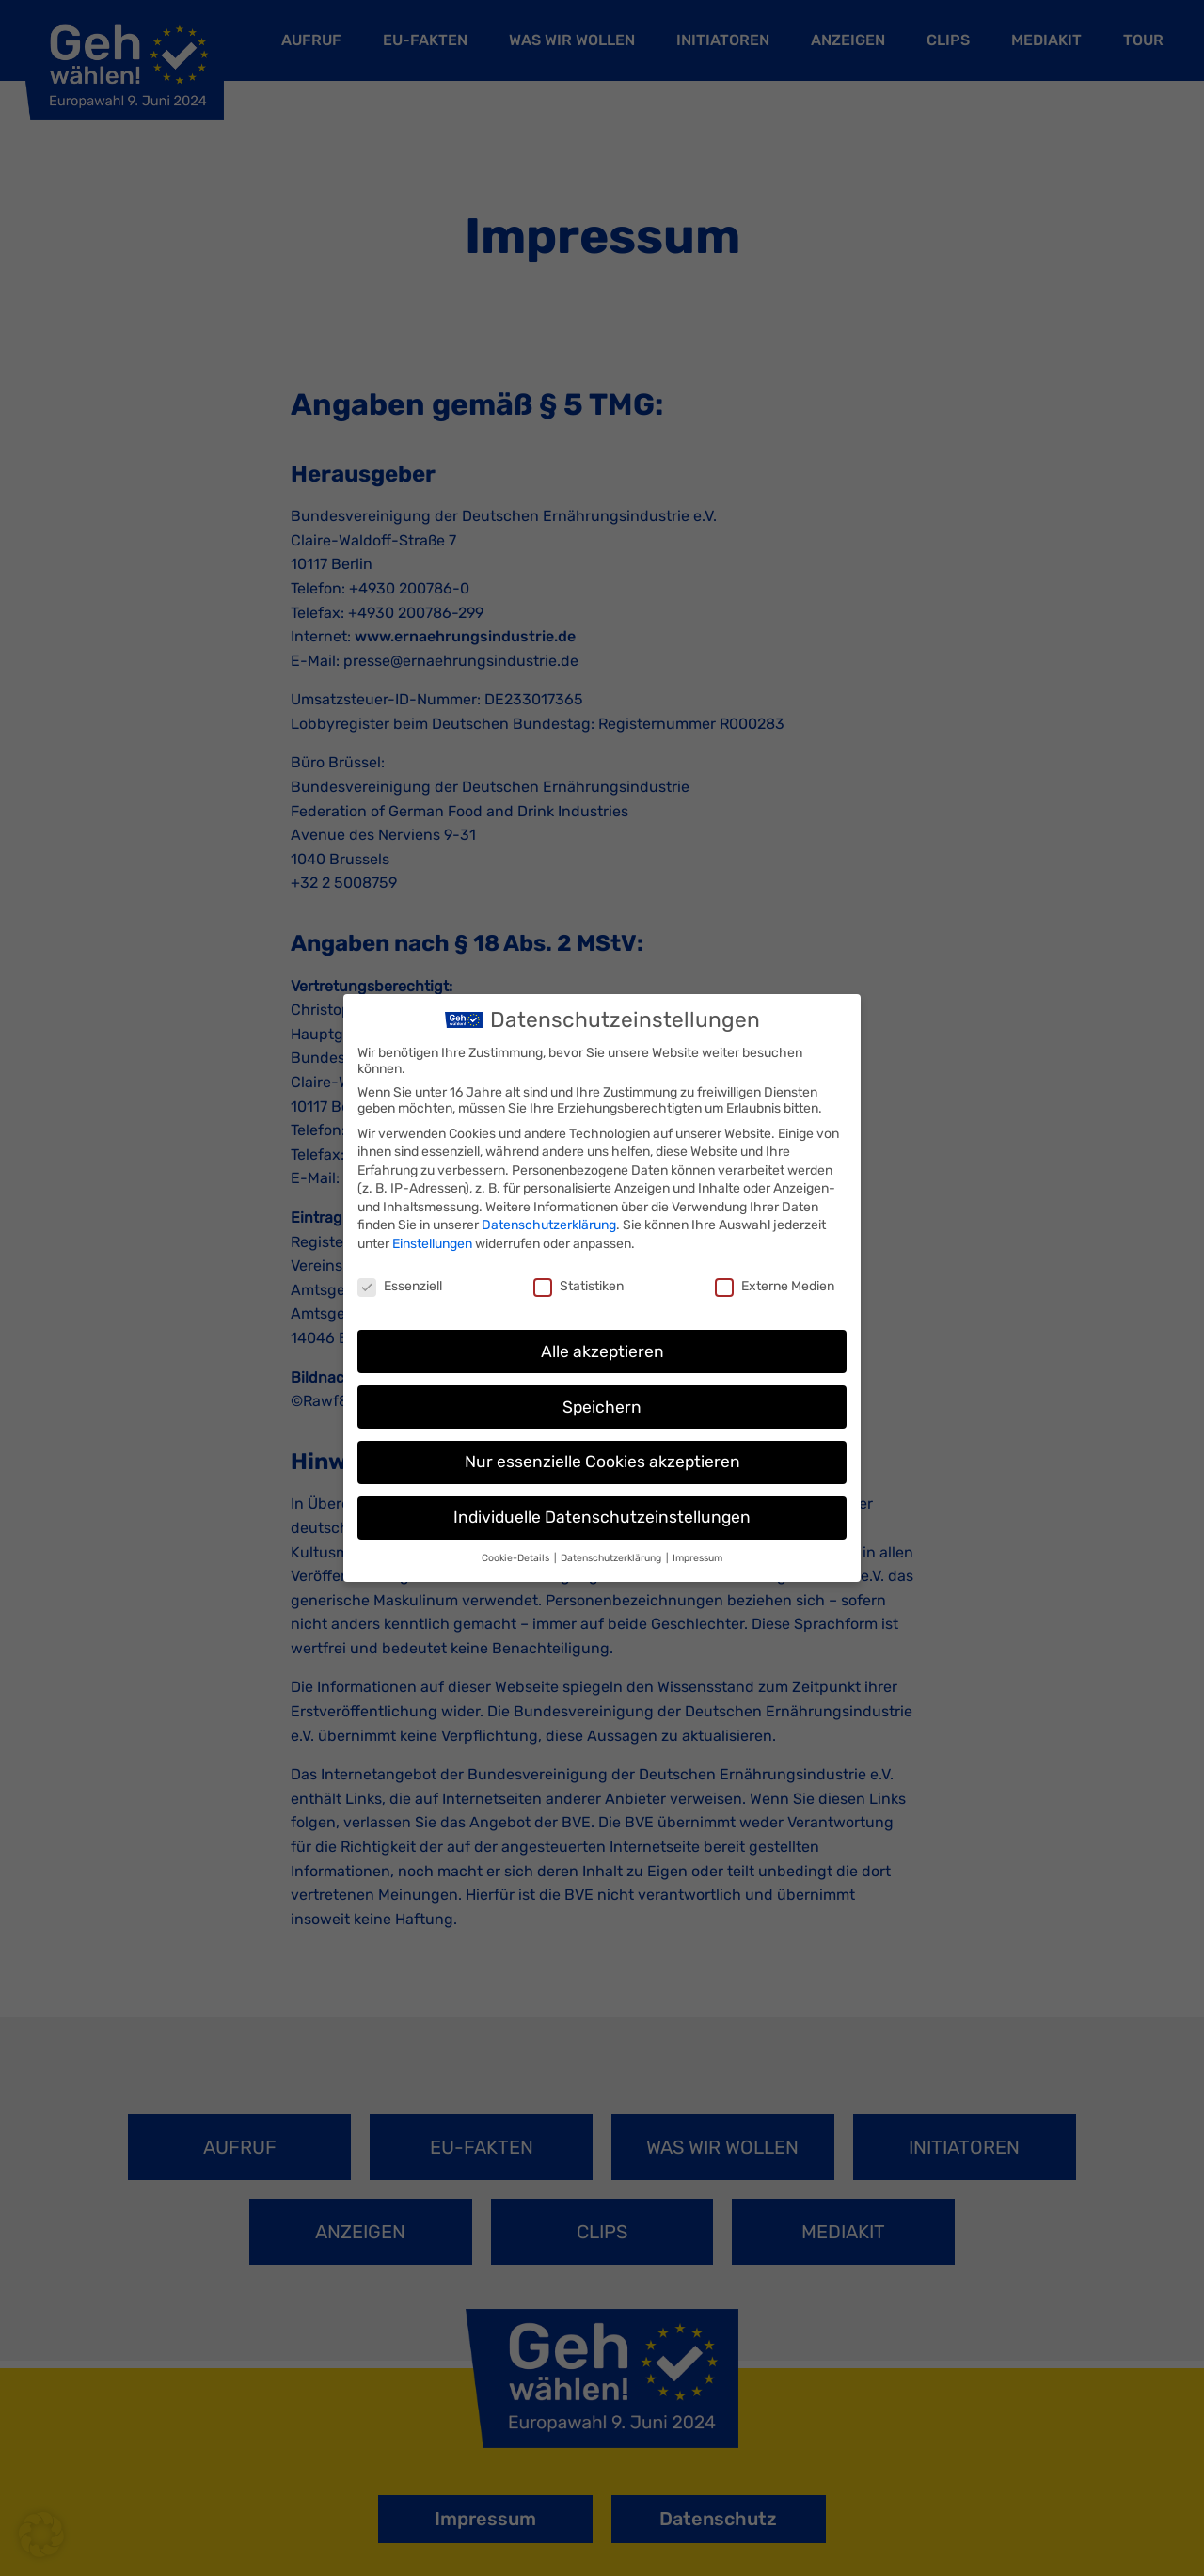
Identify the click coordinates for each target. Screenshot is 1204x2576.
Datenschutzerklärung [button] (612, 1558)
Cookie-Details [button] (517, 1558)
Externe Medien (774, 1286)
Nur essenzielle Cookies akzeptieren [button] (602, 1461)
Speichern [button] (602, 1407)
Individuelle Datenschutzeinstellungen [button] (602, 1517)
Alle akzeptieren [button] (602, 1351)
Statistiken (578, 1286)
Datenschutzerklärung (549, 1225)
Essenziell (399, 1286)
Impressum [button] (697, 1558)
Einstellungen (432, 1244)
